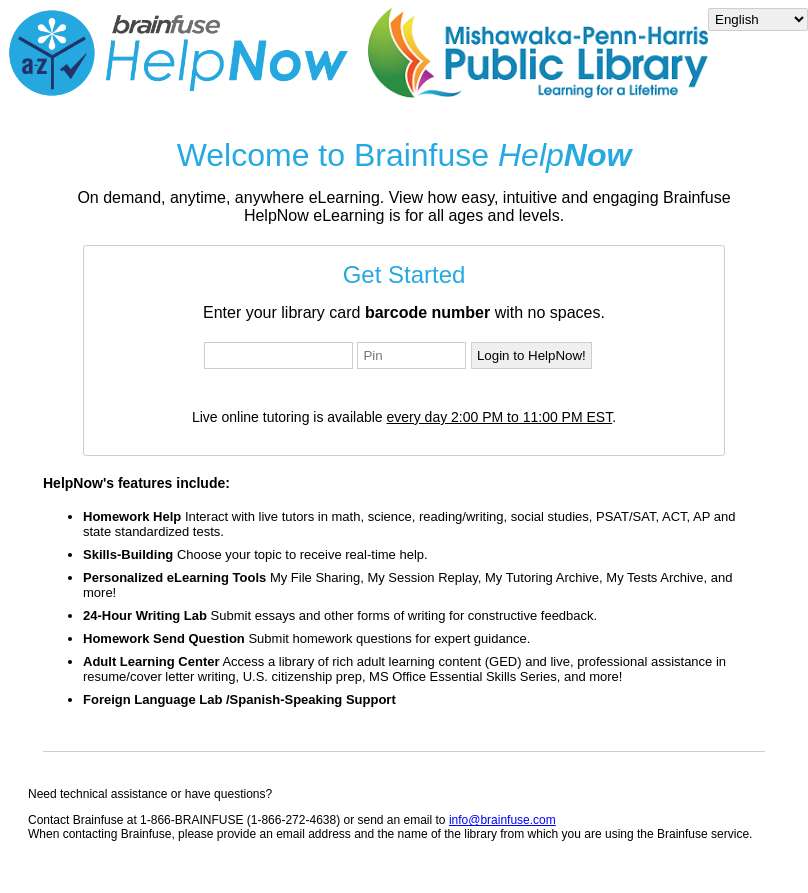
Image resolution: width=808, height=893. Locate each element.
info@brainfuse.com (502, 820)
